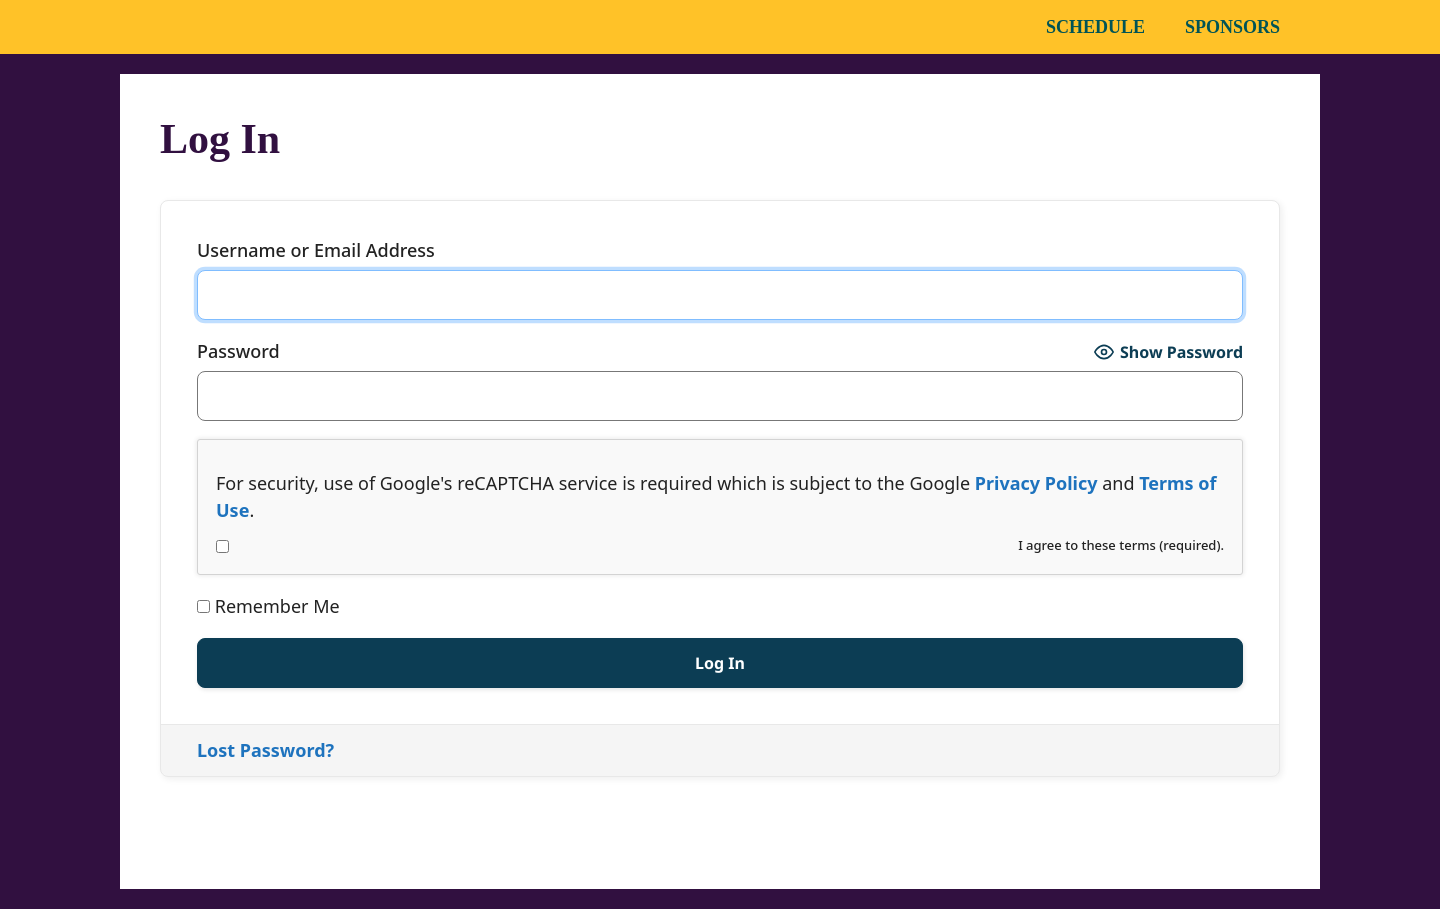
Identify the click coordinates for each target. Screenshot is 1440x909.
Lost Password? (265, 750)
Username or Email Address (316, 250)
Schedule (1095, 27)
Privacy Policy (1036, 483)
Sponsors (1232, 27)
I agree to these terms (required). (720, 545)
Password (238, 351)
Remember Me (268, 606)
